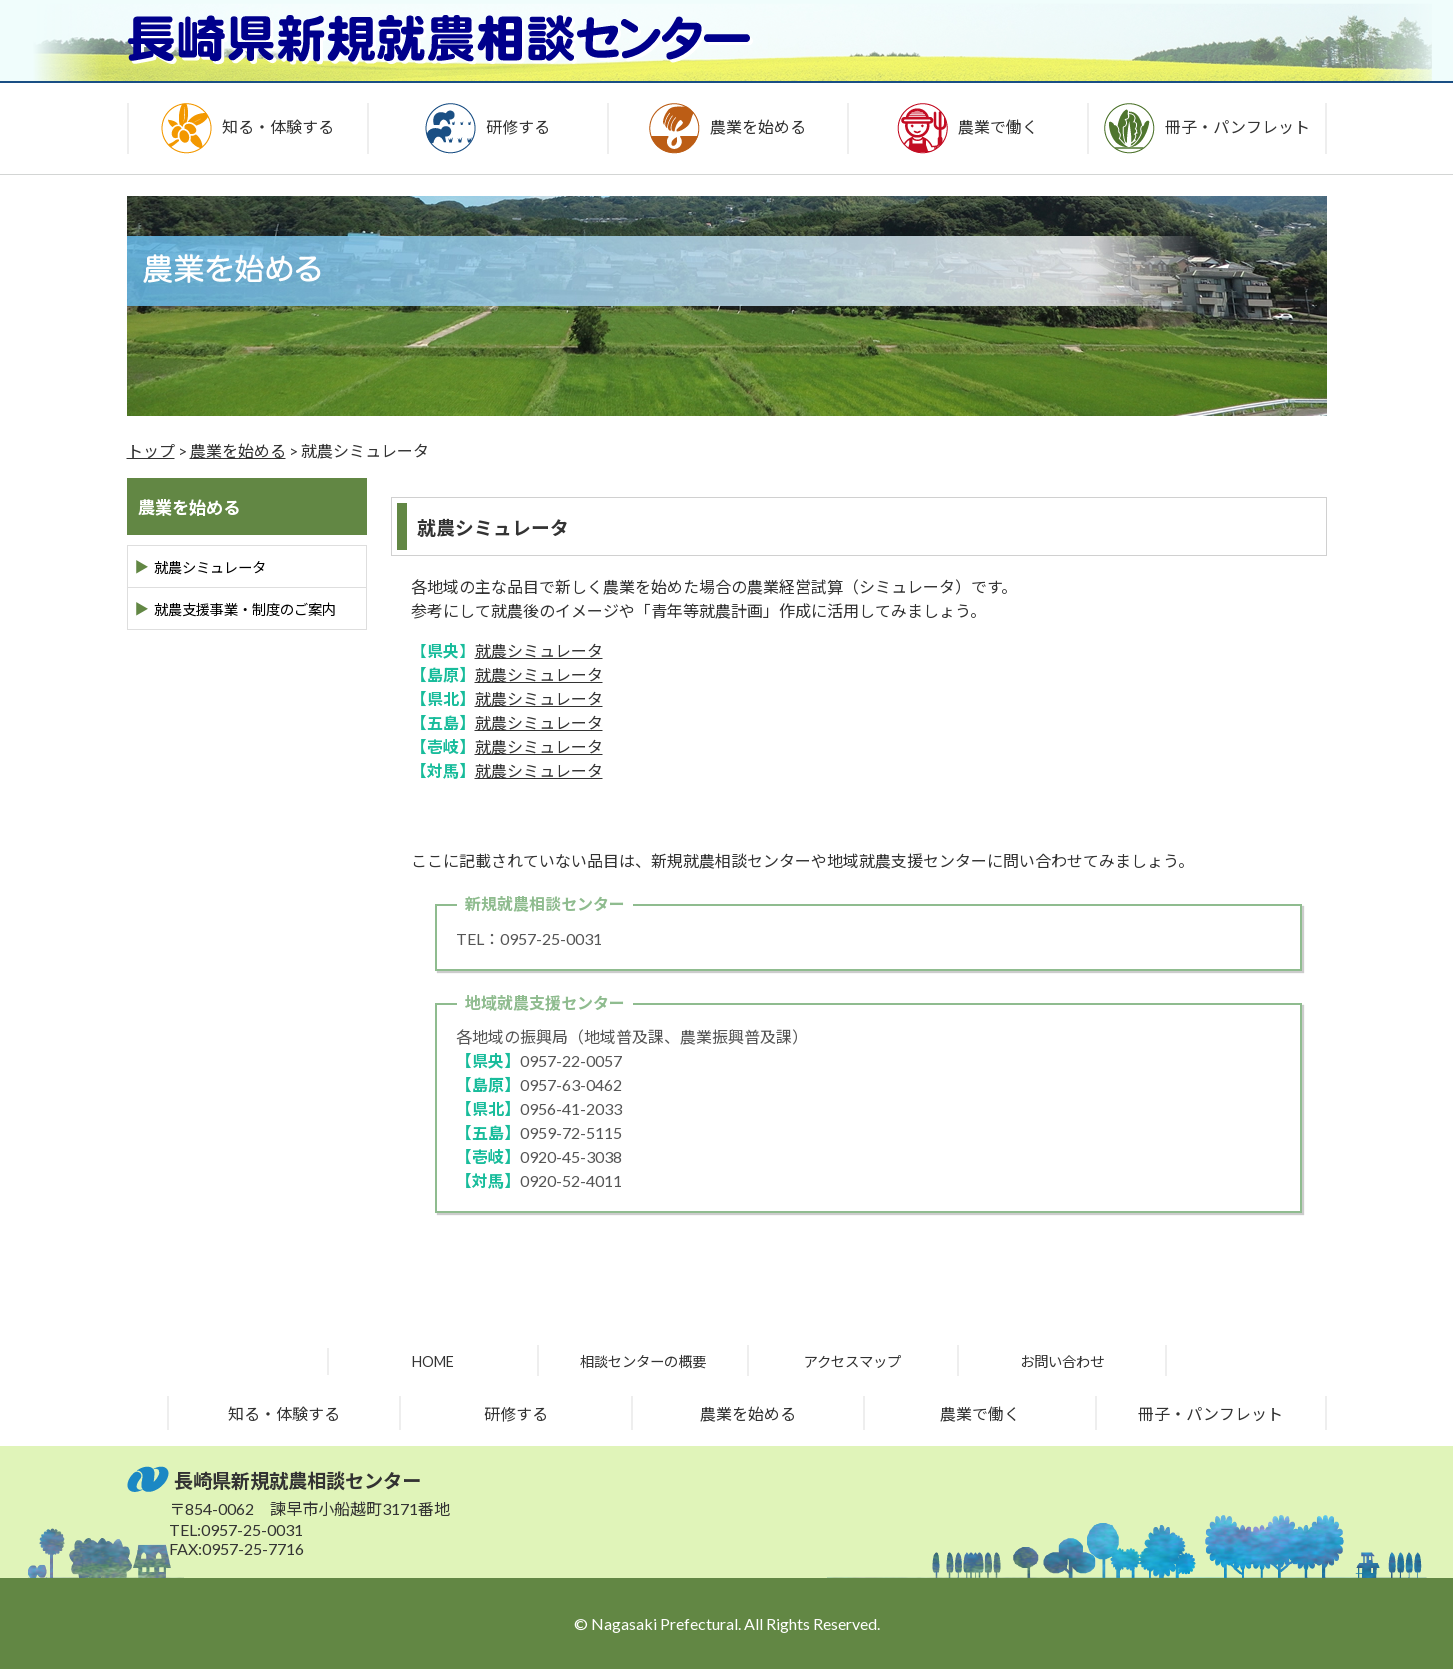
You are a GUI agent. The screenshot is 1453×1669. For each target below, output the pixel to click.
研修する (516, 1413)
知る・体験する (284, 1413)
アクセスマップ (852, 1361)
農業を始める (238, 450)
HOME (433, 1361)
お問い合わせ (1062, 1361)
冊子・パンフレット (1210, 1413)
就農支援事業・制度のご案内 (245, 609)
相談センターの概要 (643, 1361)
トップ (151, 450)
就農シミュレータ (539, 650)
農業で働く (980, 1413)
